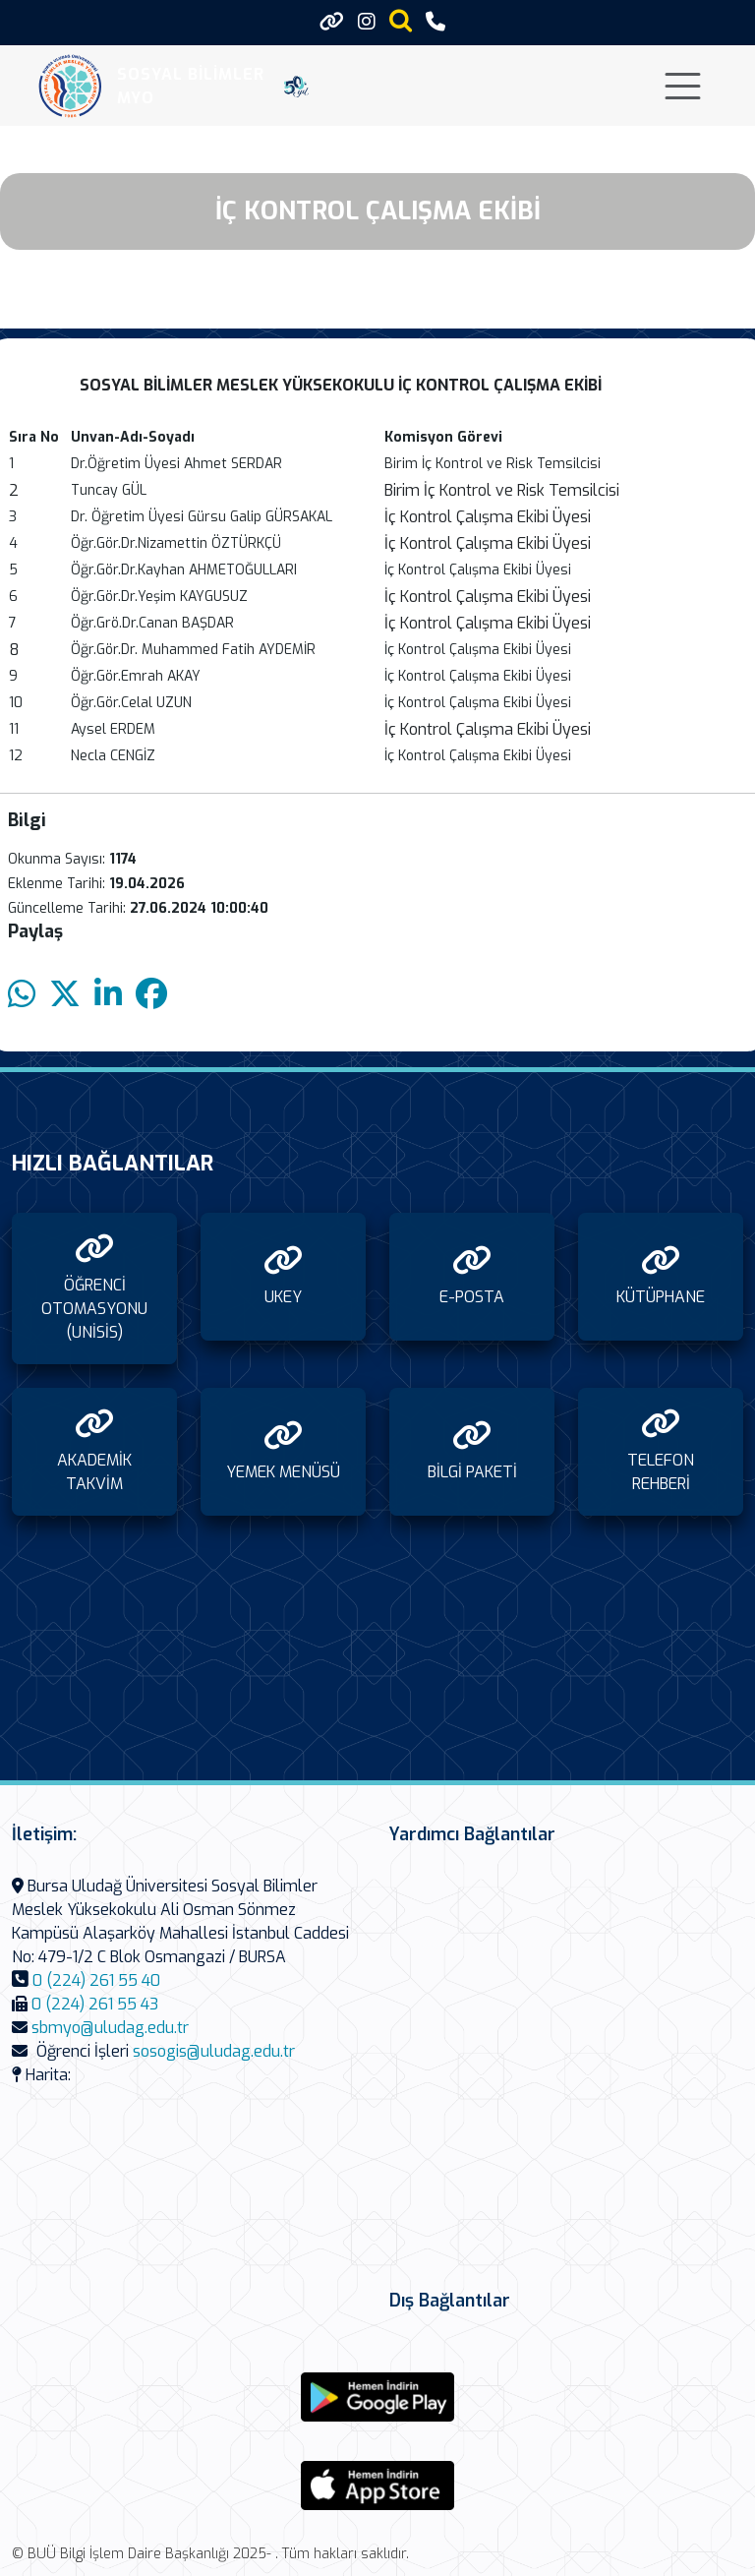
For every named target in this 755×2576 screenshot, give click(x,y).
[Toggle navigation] (683, 86)
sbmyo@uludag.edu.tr (110, 2027)
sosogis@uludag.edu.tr (214, 2051)
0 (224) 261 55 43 (94, 2004)
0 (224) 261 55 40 (96, 1980)
